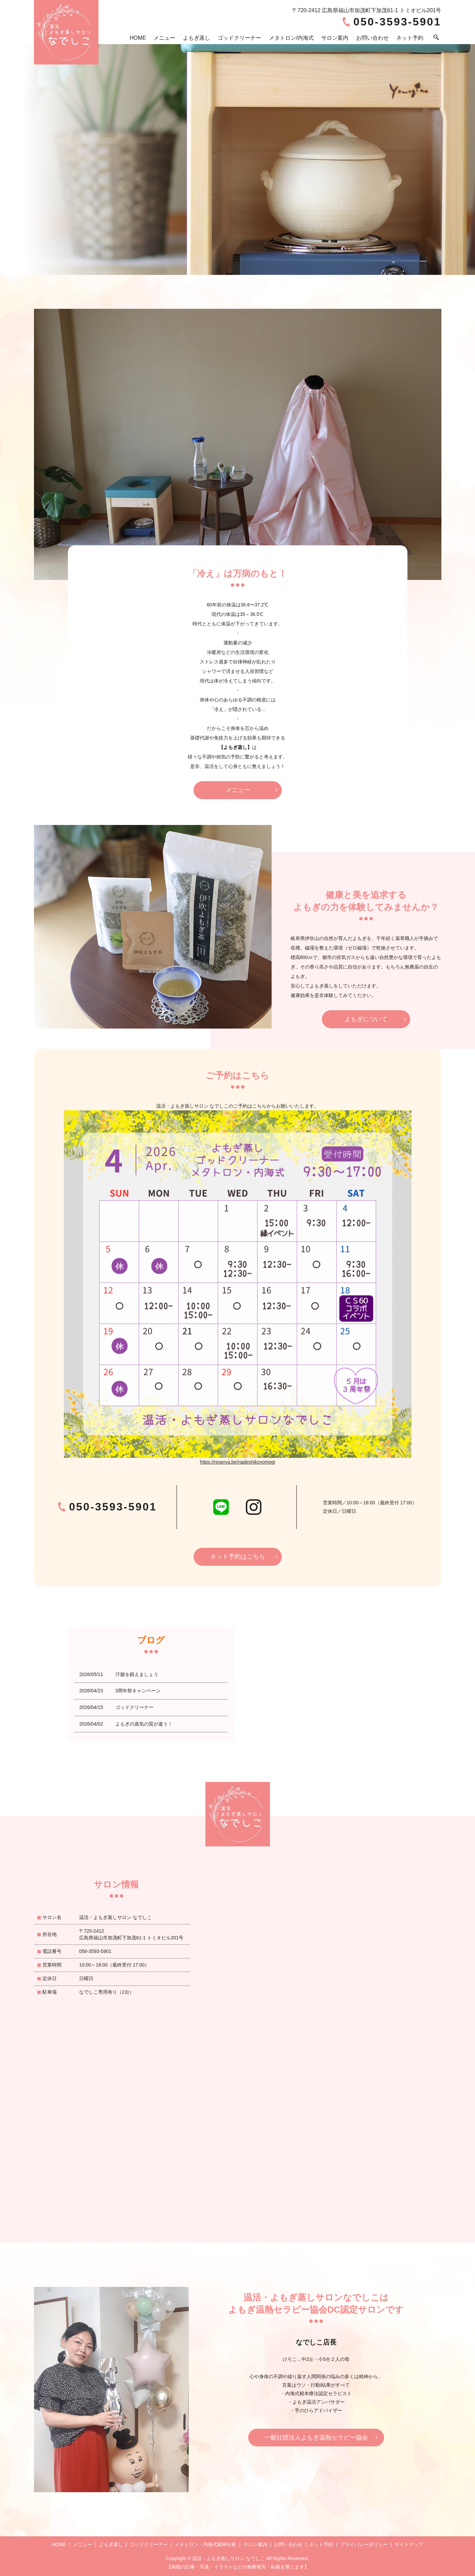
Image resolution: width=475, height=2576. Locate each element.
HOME (138, 38)
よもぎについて (366, 1019)
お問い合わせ (372, 38)
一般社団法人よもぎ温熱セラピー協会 (316, 2437)
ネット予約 (409, 38)
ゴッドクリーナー (239, 38)
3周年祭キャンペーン (138, 1690)
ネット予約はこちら (237, 1556)
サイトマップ (409, 2544)
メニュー (164, 38)
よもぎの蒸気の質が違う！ (143, 1724)
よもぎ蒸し (196, 38)
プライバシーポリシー (364, 2544)
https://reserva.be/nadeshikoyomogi (237, 1462)
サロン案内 (334, 38)
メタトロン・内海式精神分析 (205, 2544)
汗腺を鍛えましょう (136, 1674)
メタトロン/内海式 (291, 38)
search (436, 38)
